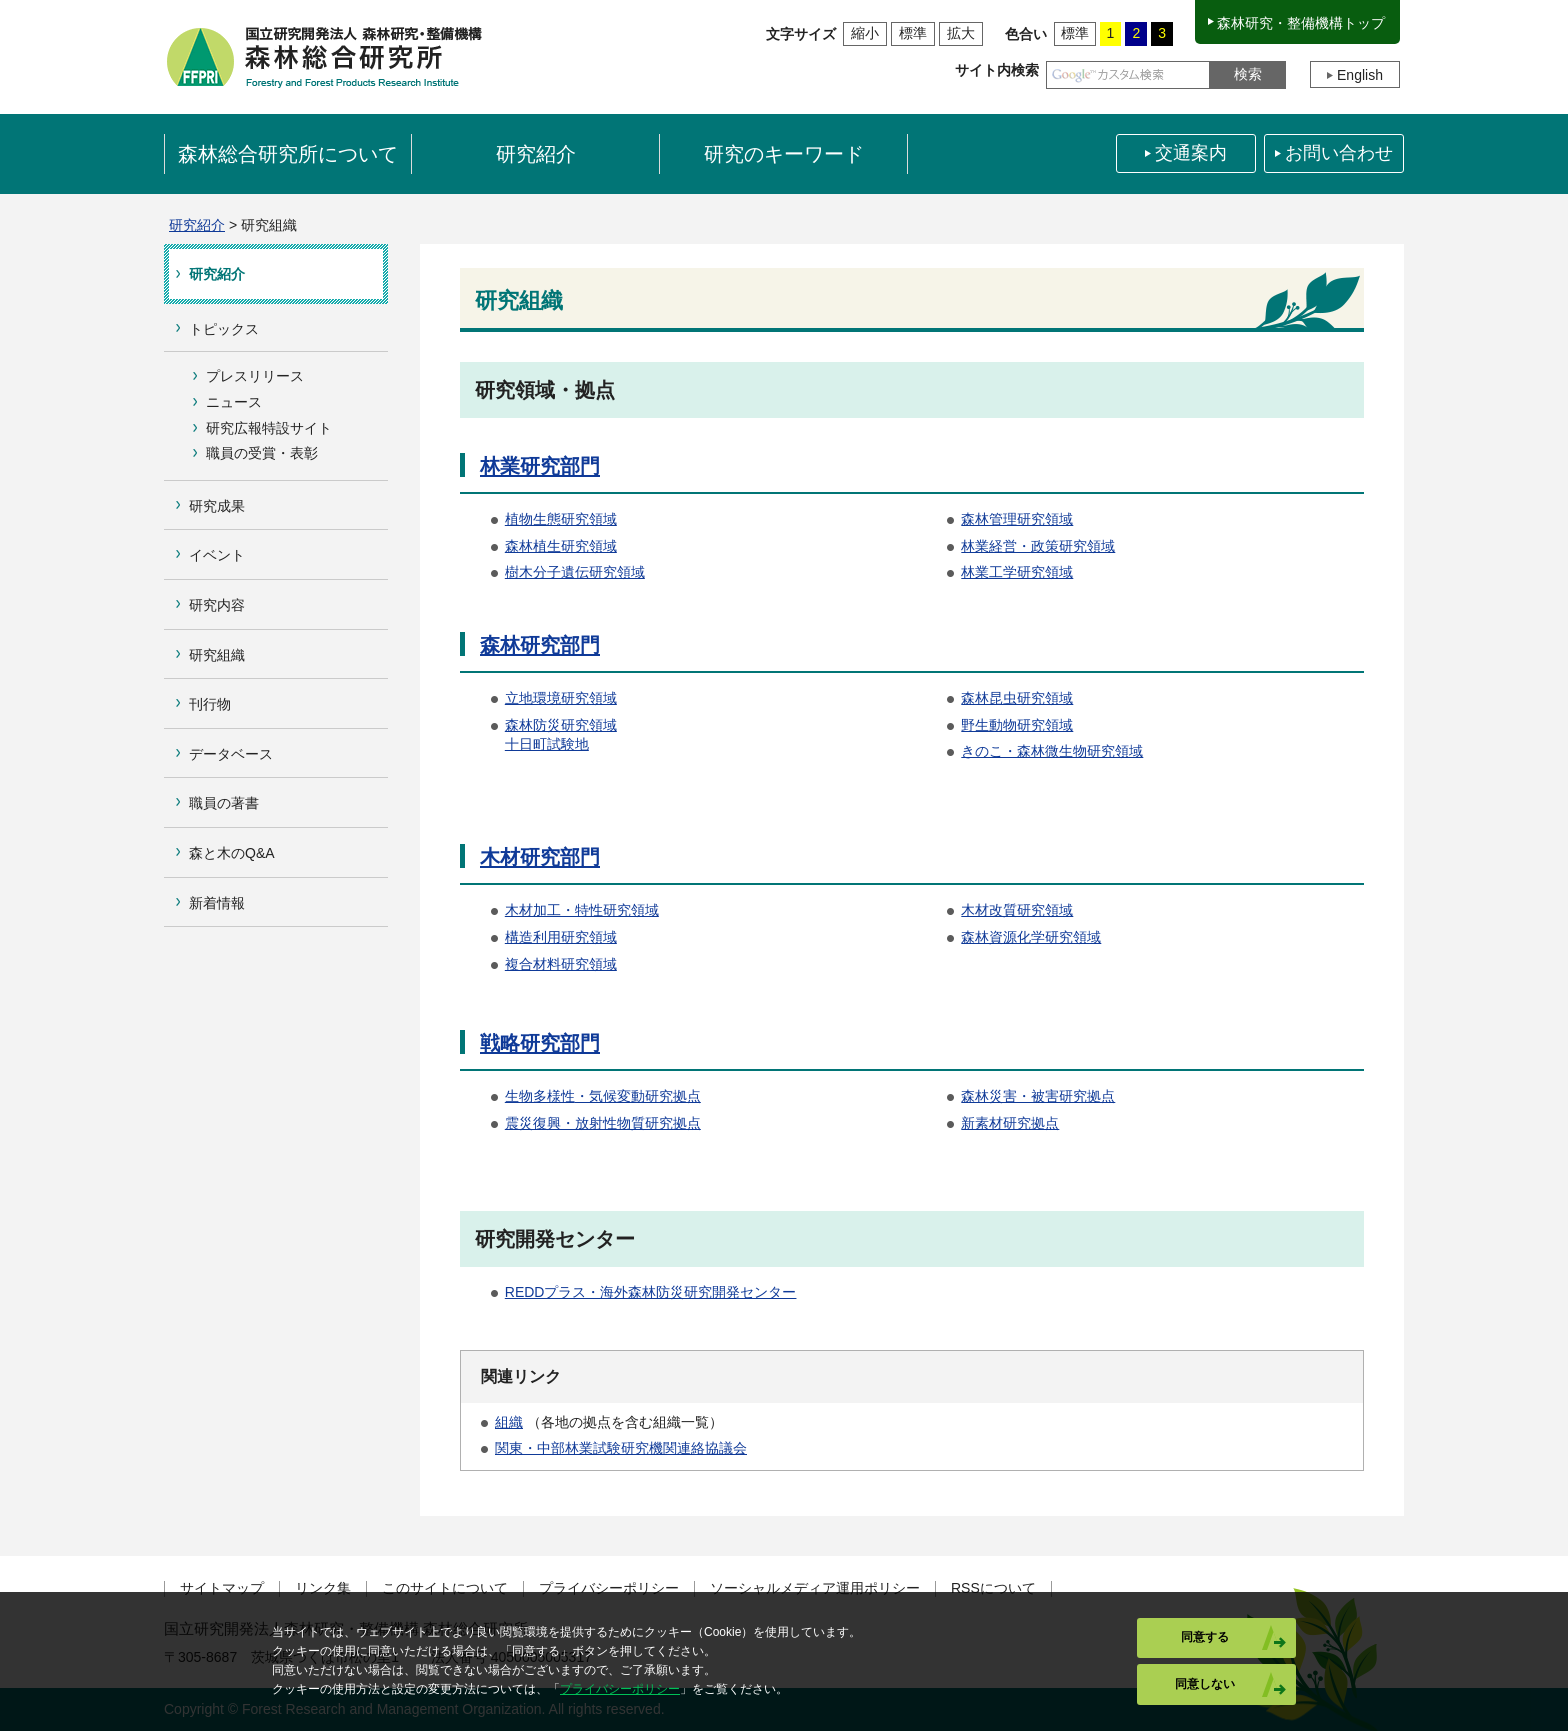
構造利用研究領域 (561, 937)
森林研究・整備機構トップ (1301, 23)
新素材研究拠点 (1010, 1123)
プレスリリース (255, 376)
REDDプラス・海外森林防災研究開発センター (651, 1292)
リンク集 (323, 1588)
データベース (231, 754)
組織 (509, 1422)
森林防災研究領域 (561, 725)
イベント (217, 555)
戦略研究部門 (540, 1043)
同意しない (1205, 1684)
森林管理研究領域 (1017, 519)
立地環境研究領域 (561, 698)
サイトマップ (222, 1588)
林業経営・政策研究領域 (1038, 546)
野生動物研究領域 (1017, 725)
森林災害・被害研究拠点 (1038, 1096)
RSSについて (993, 1588)
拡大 (961, 33)
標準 (913, 33)
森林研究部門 (540, 645)
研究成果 (217, 506)
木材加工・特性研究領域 (582, 910)
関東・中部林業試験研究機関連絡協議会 (621, 1448)
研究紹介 (197, 225)
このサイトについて (445, 1588)
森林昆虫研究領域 (1017, 698)
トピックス (224, 329)
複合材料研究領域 (561, 964)
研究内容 (217, 605)
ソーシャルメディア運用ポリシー (815, 1588)
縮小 (865, 33)
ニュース (234, 402)
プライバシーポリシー (609, 1588)
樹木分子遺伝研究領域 (575, 572)
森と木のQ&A (232, 853)
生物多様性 (540, 1096)
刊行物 (210, 704)
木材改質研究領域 (1017, 910)
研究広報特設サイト (269, 428)
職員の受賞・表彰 (262, 453)
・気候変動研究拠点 (638, 1096)
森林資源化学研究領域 (1031, 937)
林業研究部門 (540, 466)
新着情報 (217, 903)
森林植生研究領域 (561, 546)
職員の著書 (224, 803)
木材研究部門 (540, 857)
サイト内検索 (997, 70)
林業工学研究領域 (1017, 572)
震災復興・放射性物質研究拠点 (603, 1123)
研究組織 (217, 655)
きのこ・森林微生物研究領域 (1052, 751)
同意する (1205, 1637)
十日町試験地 (547, 744)
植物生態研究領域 (561, 519)
